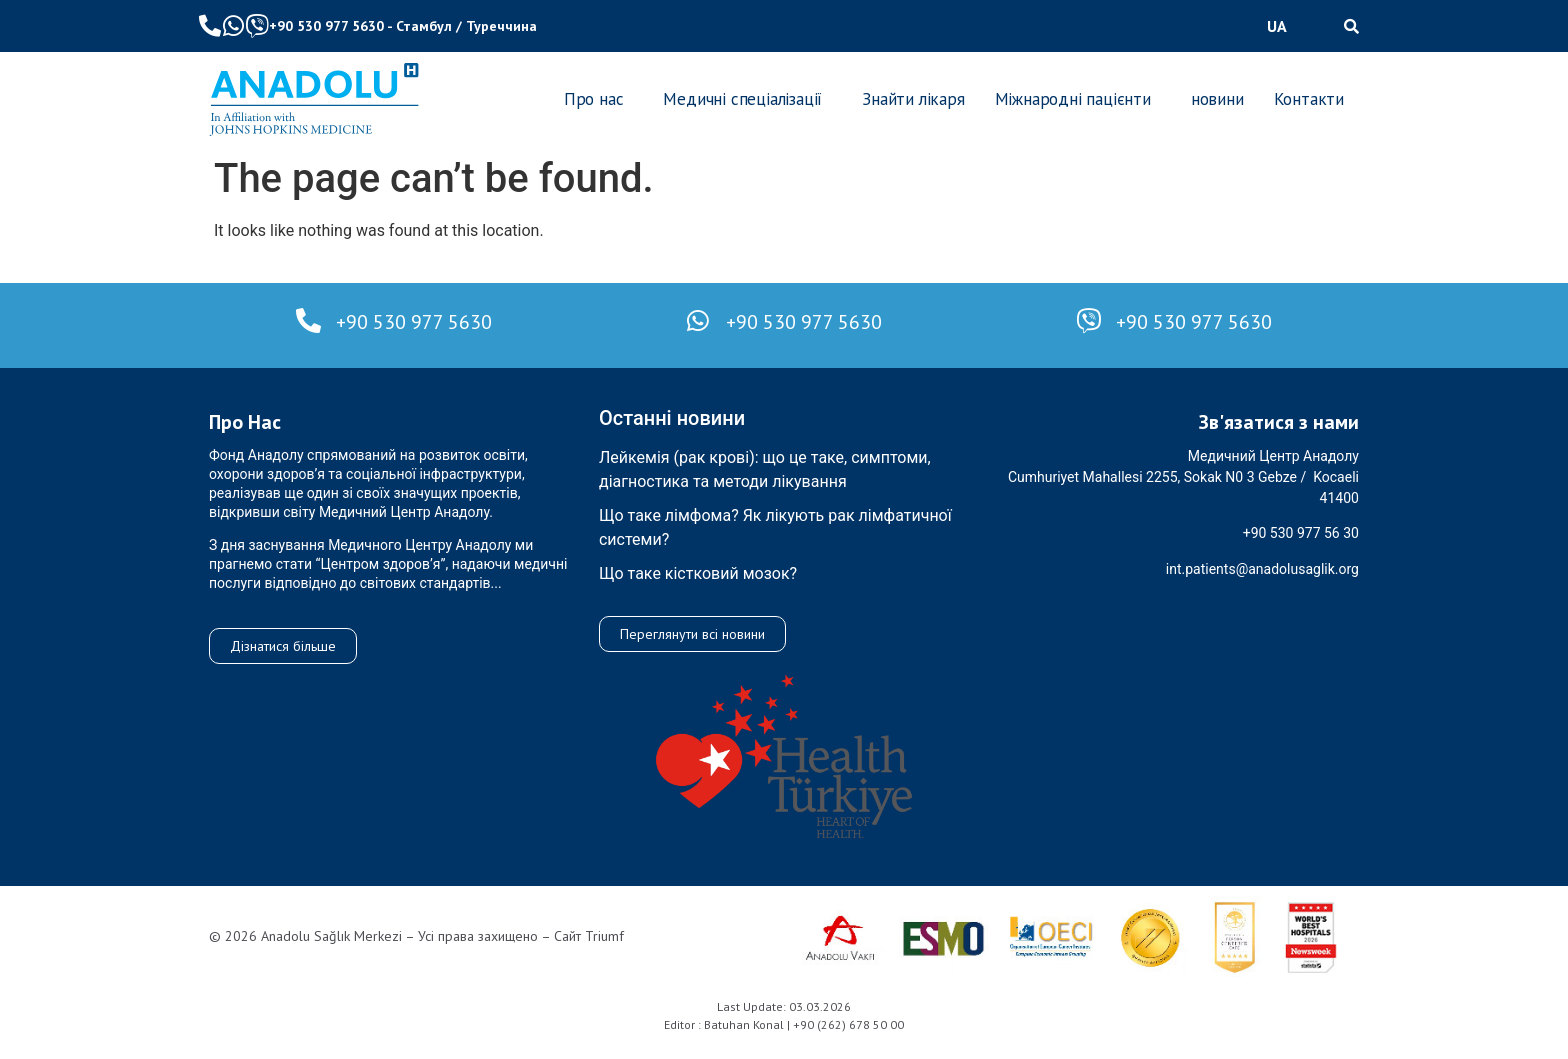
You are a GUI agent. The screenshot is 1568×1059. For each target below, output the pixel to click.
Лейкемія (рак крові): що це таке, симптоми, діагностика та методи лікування (765, 469)
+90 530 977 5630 (326, 26)
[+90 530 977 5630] (308, 320)
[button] (1282, 26)
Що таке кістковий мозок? (698, 573)
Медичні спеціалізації (742, 99)
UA (1277, 26)
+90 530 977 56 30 (1301, 533)
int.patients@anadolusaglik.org (1262, 569)
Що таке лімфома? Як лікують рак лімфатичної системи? (775, 527)
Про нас (594, 99)
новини (1217, 99)
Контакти (1309, 99)
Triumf (604, 936)
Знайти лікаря (913, 99)
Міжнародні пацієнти (1073, 99)
